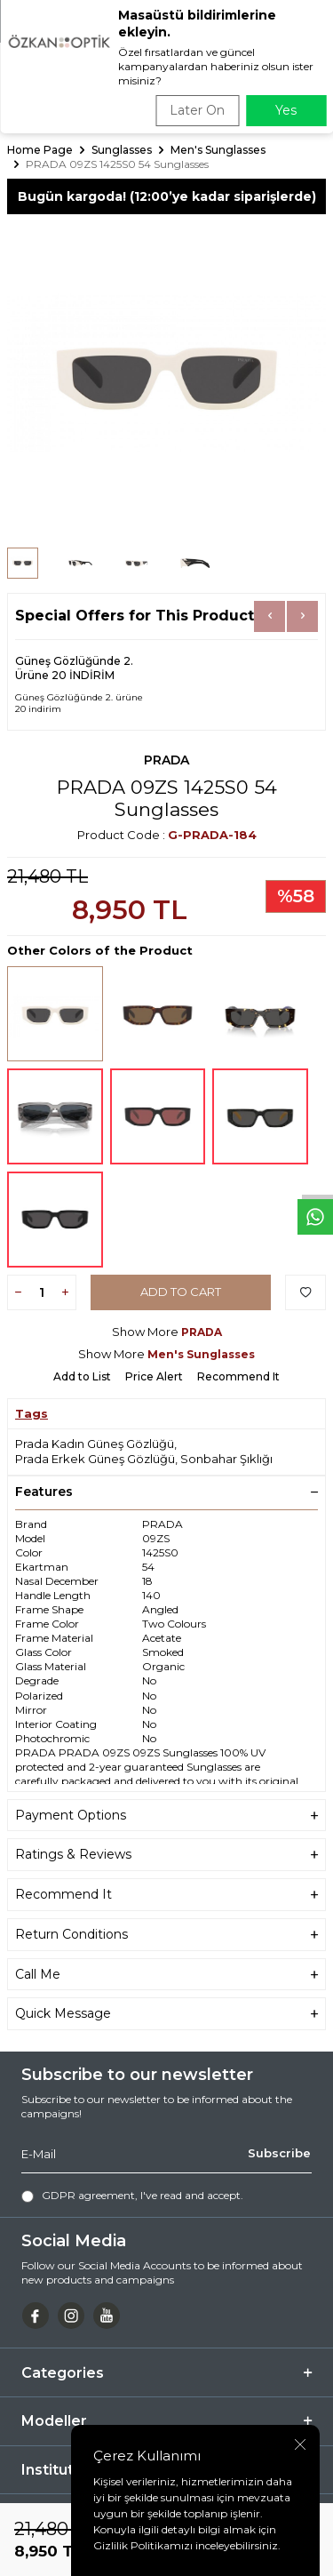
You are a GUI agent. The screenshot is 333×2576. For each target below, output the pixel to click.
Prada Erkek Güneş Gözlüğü (95, 1459)
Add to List (82, 1376)
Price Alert (154, 1376)
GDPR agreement (88, 2195)
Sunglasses (121, 149)
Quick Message (166, 2013)
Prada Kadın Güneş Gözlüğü (94, 1443)
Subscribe (279, 2154)
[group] (166, 373)
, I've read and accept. (132, 2195)
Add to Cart (180, 1291)
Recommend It (238, 1376)
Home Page (40, 149)
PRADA (166, 760)
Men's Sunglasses (218, 149)
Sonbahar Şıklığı (226, 1459)
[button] (269, 616)
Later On (197, 110)
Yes (286, 110)
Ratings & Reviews (166, 1854)
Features (166, 1492)
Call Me (166, 1974)
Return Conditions (166, 1934)
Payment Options (166, 1815)
